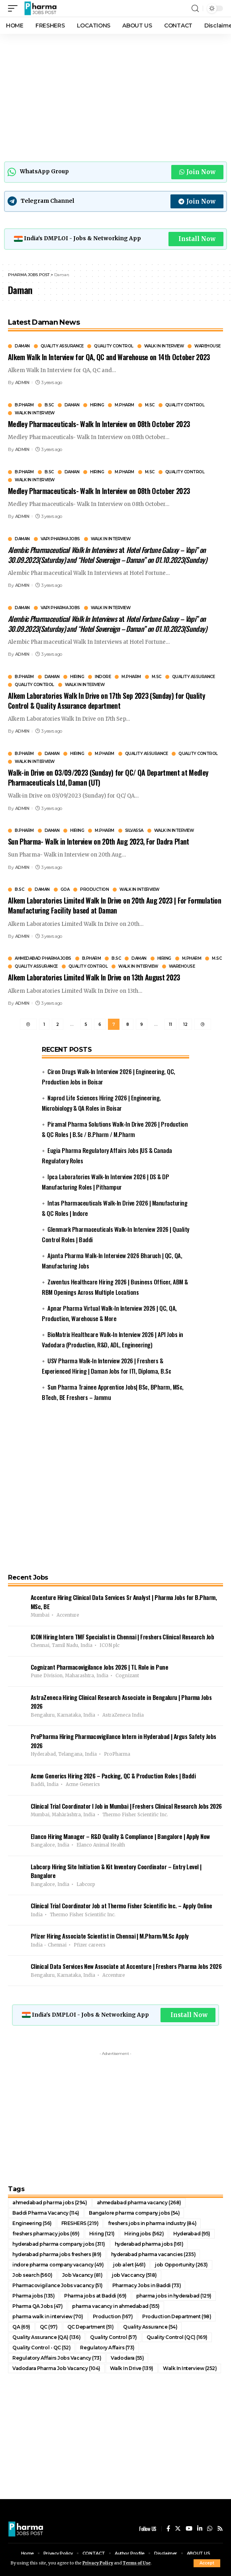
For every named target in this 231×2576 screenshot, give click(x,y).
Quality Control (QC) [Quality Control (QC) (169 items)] (177, 2337)
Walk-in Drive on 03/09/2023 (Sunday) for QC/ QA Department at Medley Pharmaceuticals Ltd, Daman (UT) (108, 777)
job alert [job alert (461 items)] (129, 2265)
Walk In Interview (164, 346)
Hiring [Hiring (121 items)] (102, 2234)
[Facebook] (168, 2529)
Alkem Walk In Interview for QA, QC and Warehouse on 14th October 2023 (109, 357)
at (107, 555)
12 (185, 1024)
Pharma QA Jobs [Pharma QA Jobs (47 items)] (37, 2306)
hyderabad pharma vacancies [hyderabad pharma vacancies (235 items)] (153, 2254)
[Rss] (220, 2529)
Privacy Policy (97, 2563)
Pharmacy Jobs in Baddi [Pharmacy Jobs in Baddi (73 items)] (146, 2285)
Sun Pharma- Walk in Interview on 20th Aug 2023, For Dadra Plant (98, 841)
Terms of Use (137, 2563)
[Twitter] (178, 2529)
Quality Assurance (62, 346)
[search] (195, 8)
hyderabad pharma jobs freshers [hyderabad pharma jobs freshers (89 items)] (57, 2254)
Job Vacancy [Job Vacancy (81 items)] (82, 2275)
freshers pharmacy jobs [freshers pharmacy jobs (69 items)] (46, 2234)
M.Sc (150, 405)
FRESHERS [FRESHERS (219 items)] (80, 2223)
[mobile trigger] (15, 8)
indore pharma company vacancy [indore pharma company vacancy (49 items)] (58, 2265)
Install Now (196, 239)
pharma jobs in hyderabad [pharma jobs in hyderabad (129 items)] (173, 2296)
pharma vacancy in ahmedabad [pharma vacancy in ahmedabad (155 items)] (116, 2306)
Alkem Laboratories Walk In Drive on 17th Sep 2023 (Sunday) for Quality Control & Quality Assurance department (106, 700)
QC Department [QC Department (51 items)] (90, 2327)
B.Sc (49, 405)
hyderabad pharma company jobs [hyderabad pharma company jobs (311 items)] (58, 2244)
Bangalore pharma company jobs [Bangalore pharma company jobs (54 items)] (134, 2213)
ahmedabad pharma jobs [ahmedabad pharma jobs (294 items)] (49, 2202)
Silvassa (134, 831)
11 (170, 1024)
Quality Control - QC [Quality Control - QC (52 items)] (41, 2348)
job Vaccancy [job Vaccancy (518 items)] (134, 2275)
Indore (103, 677)
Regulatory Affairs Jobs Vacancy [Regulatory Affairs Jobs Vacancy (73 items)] (56, 2358)
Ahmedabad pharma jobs (43, 959)
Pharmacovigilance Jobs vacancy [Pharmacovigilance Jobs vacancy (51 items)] (57, 2285)
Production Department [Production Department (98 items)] (176, 2316)
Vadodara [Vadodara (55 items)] (127, 2358)
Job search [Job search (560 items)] (32, 2275)
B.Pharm (24, 405)
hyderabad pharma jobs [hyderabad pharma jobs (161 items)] (149, 2244)
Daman (22, 346)
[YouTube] (189, 2529)
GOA (65, 890)
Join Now (197, 172)
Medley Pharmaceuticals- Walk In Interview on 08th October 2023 (99, 424)
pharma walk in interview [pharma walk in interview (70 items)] (47, 2316)
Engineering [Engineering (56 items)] (32, 2223)
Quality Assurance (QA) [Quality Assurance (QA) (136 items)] (46, 2337)
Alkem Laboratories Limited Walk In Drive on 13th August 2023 (94, 977)
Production (94, 890)
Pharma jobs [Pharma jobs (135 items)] (33, 2296)
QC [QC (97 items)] (49, 2327)
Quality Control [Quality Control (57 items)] (113, 2337)
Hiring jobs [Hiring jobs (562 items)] (144, 2234)
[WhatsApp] (209, 2529)
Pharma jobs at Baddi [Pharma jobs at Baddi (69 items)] (95, 2296)
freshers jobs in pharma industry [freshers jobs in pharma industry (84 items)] (152, 2223)
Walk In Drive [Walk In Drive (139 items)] (131, 2368)
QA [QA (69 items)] (21, 2327)
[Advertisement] (115, 95)
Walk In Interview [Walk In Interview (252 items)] (190, 2368)
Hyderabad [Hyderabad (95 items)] (191, 2234)
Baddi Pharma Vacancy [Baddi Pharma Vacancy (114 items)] (45, 2213)
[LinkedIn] (199, 2529)
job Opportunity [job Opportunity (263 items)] (181, 2265)
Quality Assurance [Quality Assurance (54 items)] (150, 2327)
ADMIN (22, 382)
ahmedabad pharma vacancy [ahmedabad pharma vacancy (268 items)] (139, 2202)
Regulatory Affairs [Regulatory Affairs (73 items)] (107, 2348)
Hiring (97, 405)
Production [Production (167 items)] (113, 2316)
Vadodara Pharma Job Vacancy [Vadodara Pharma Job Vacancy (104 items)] (56, 2368)
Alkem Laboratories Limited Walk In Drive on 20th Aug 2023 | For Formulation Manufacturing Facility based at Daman (114, 905)
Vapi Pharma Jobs (60, 539)
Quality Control (113, 346)
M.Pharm (124, 405)
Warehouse (207, 346)
